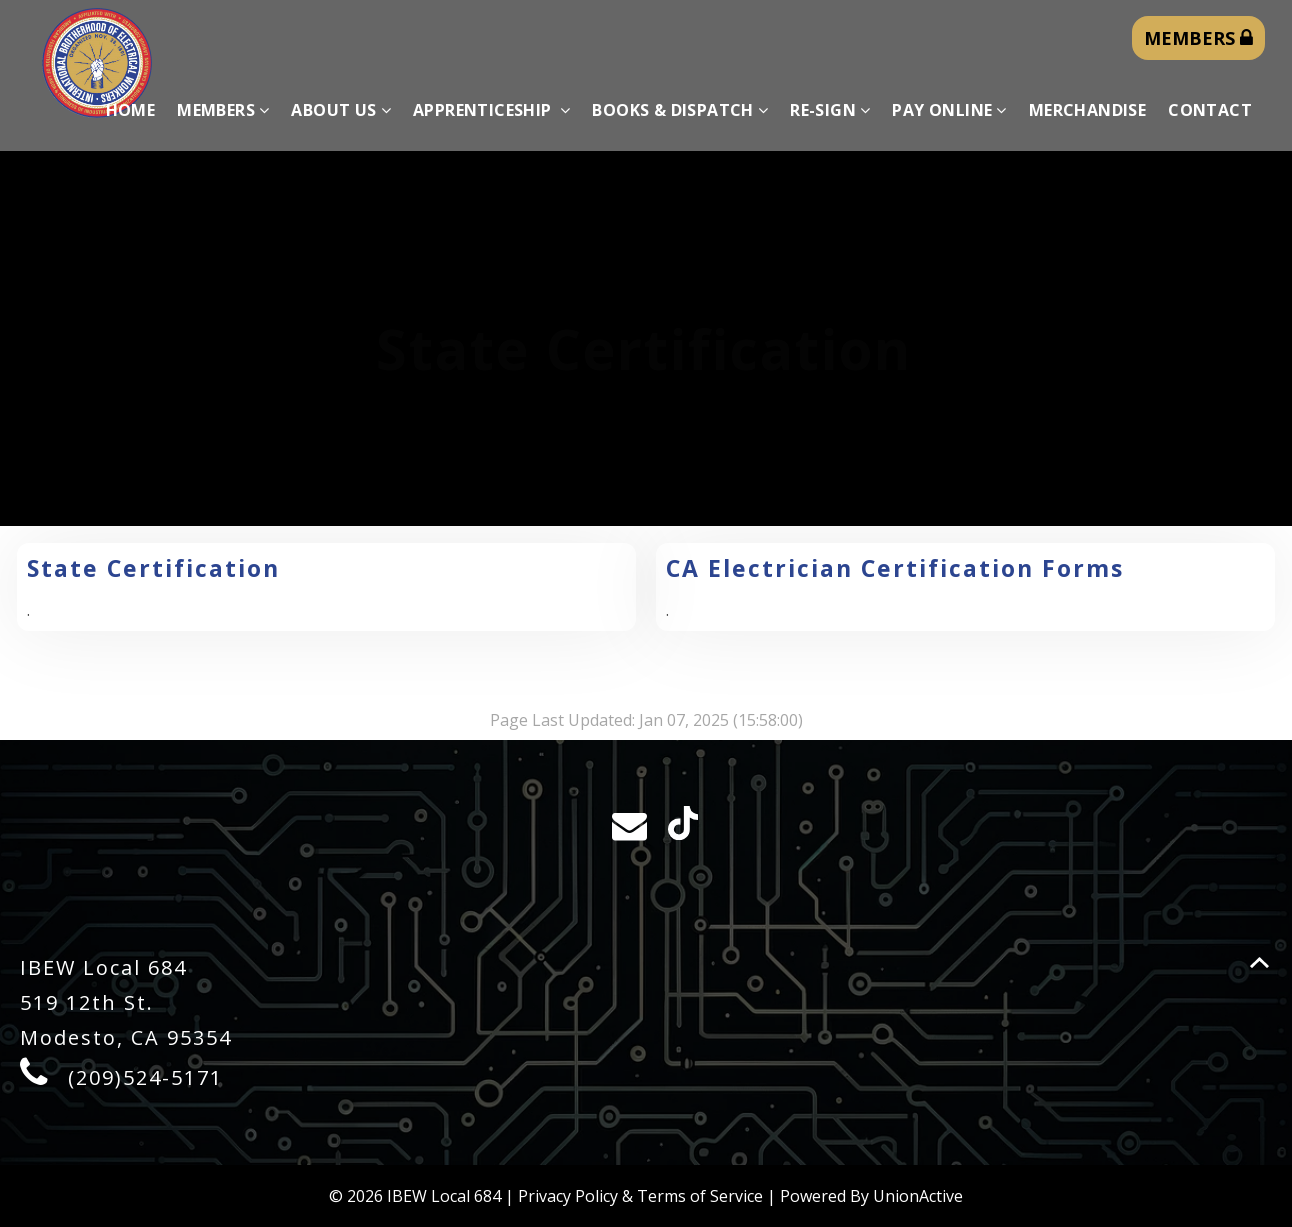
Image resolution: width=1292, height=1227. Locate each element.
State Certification (153, 568)
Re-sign (830, 110)
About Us (341, 110)
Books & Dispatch (680, 110)
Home (131, 110)
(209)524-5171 (145, 1077)
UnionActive (918, 1196)
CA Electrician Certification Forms (895, 568)
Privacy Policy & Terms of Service (640, 1196)
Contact (1210, 110)
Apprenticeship (491, 110)
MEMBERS (1198, 38)
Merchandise (1087, 110)
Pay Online (949, 110)
